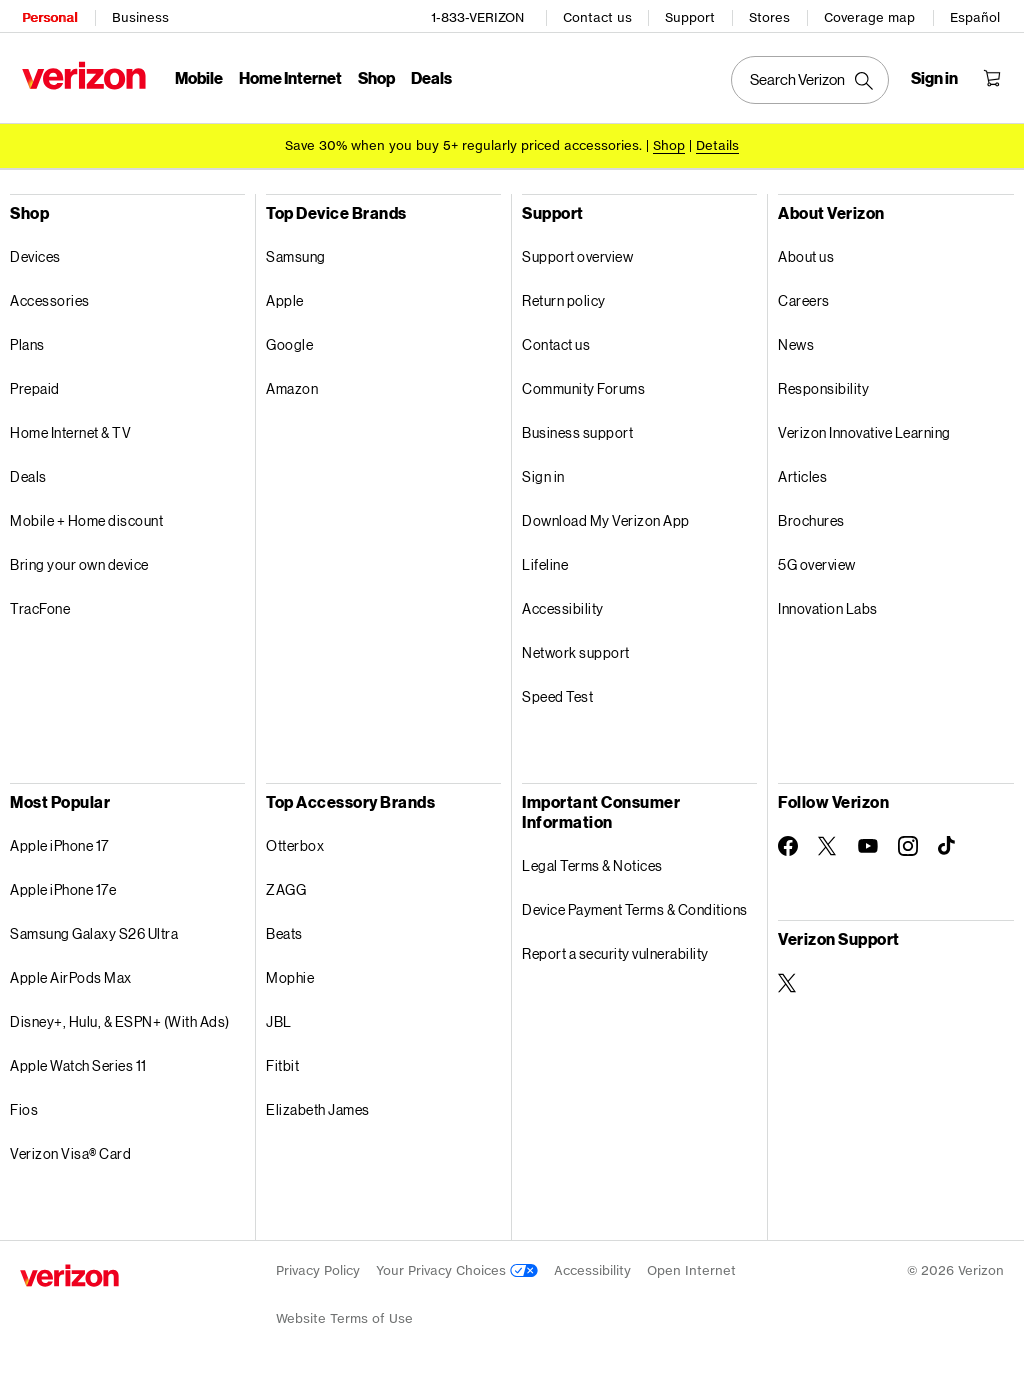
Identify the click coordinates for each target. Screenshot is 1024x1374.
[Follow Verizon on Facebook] (788, 843)
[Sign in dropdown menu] (936, 76)
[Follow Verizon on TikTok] (948, 843)
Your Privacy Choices (457, 1267)
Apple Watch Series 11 (78, 1062)
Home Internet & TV (70, 429)
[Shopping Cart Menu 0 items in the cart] (994, 76)
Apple (285, 297)
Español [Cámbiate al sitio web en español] (977, 15)
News (796, 341)
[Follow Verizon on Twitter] (828, 843)
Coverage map (871, 15)
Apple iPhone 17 (59, 842)
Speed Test (557, 693)
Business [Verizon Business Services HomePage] (138, 15)
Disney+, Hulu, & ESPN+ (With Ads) (120, 1018)
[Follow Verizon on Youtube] (868, 843)
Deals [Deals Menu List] (429, 75)
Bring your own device (79, 561)
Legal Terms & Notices (592, 862)
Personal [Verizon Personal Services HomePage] (47, 15)
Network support (576, 649)
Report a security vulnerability (615, 950)
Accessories (50, 297)
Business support (577, 429)
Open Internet (691, 1267)
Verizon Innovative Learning (864, 429)
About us (806, 253)
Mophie (290, 974)
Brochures (811, 517)
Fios (24, 1106)
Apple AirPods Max (71, 974)
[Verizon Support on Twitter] (788, 980)
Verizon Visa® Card (70, 1150)
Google (289, 341)
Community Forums (583, 385)
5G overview (817, 561)
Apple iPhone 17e (63, 886)
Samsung (296, 253)
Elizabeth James (318, 1106)
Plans (27, 341)
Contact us (599, 15)
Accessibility (563, 605)
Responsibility (823, 385)
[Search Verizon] (812, 78)
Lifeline (545, 561)
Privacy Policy (318, 1267)
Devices (35, 253)
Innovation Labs (828, 605)
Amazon (292, 385)
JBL (279, 1018)
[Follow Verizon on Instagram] (908, 843)
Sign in (543, 473)
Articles (802, 473)
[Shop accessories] (669, 142)
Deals (28, 473)
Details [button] (717, 142)
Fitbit (282, 1062)
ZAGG (286, 886)
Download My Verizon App (606, 517)
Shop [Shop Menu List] (374, 75)
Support (692, 15)
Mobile (197, 75)
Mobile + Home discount (86, 517)
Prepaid (35, 385)
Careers (804, 297)
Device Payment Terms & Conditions (635, 906)
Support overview (577, 253)
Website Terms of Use (344, 1315)
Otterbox (295, 842)
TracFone (40, 605)
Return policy (564, 297)
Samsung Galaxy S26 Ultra (94, 930)
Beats (284, 930)
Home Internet (288, 75)
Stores (771, 15)
